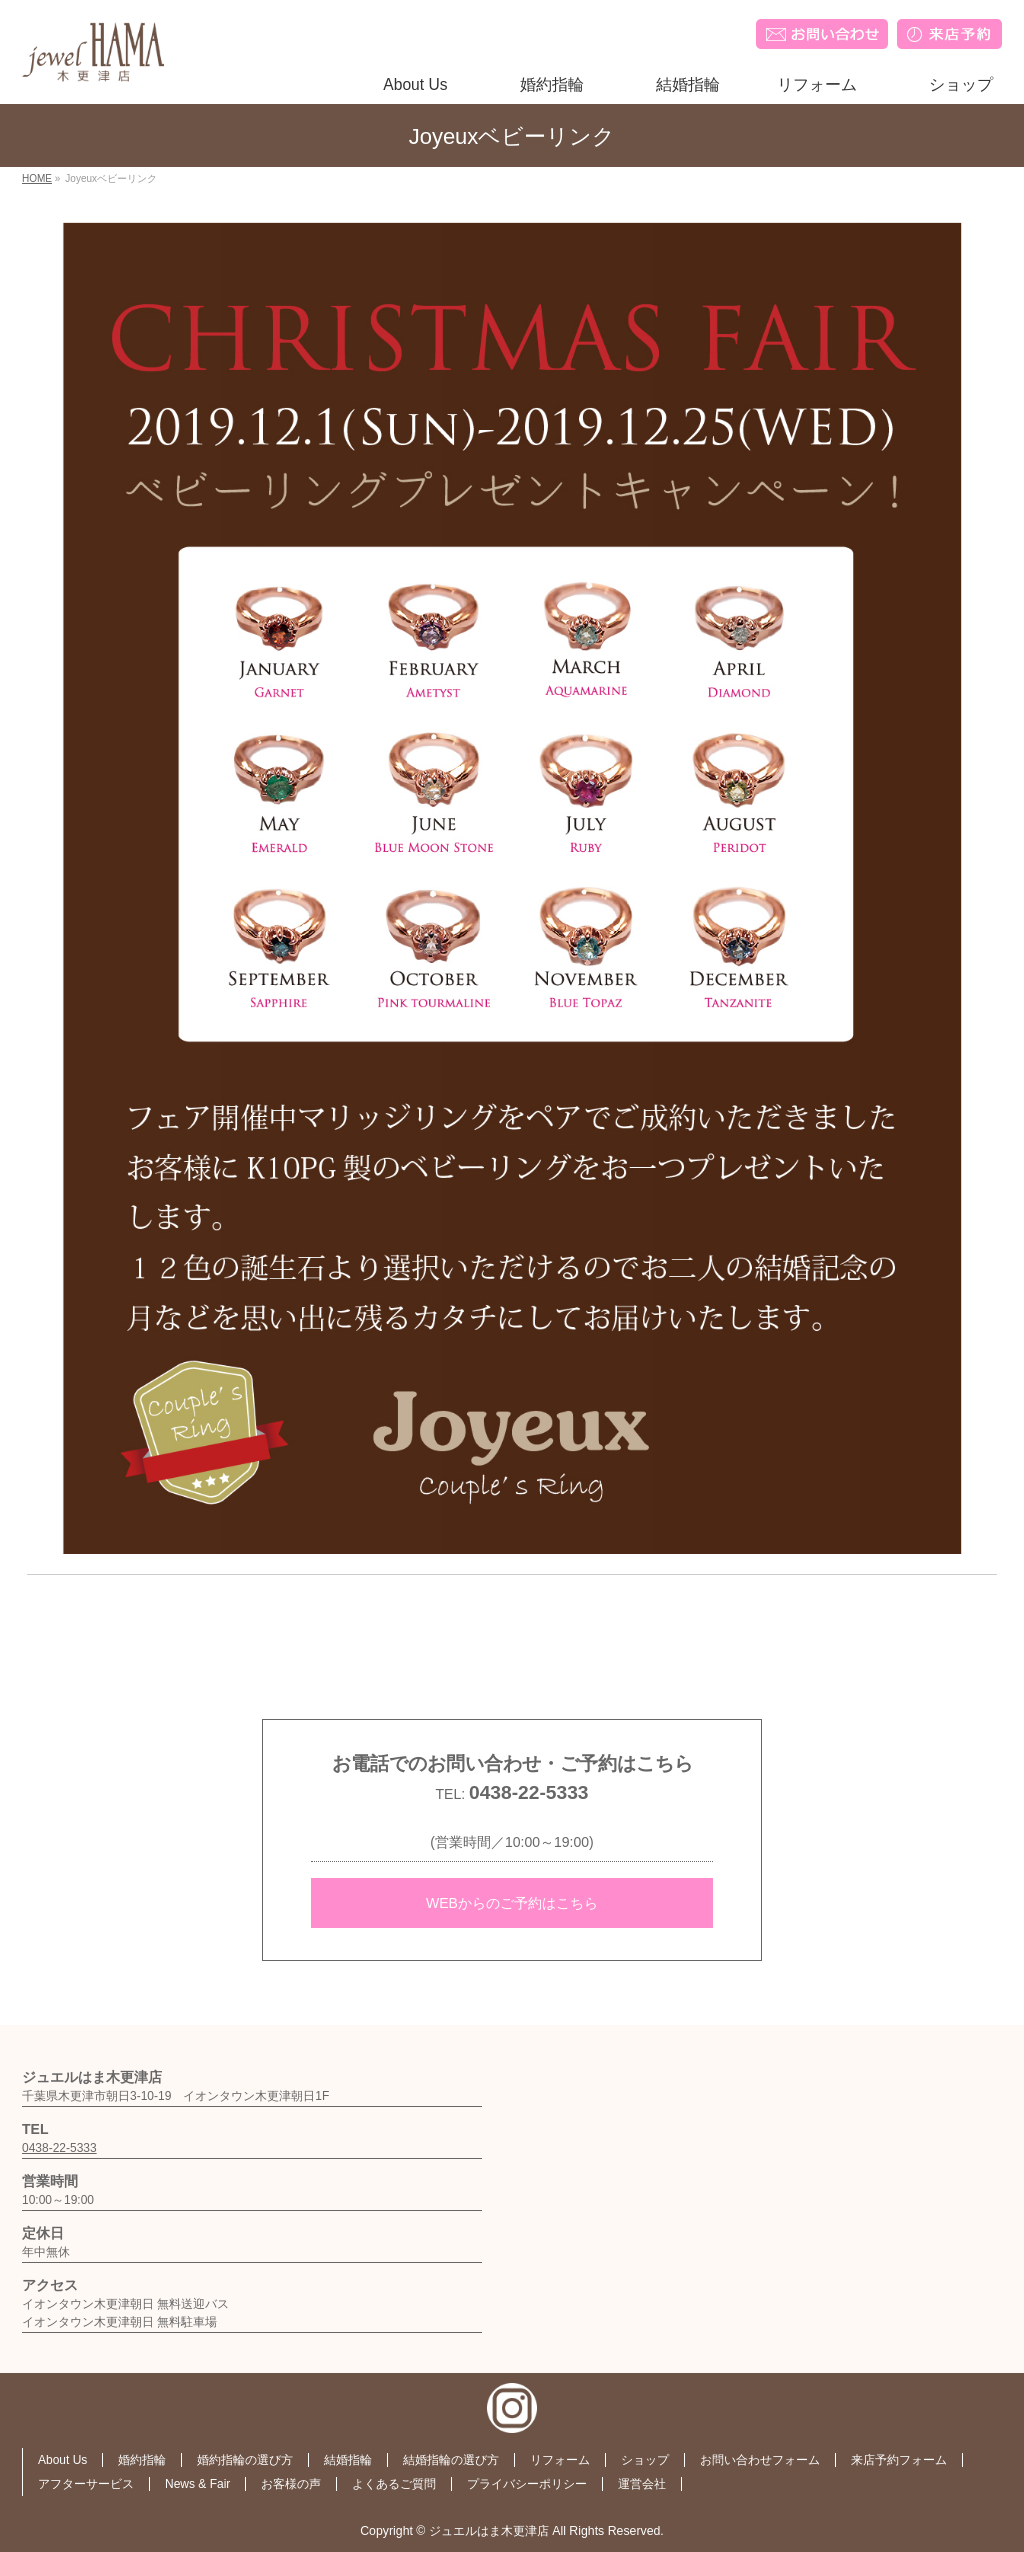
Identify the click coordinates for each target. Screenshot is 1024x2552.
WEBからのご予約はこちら (512, 1903)
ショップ (645, 2460)
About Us (62, 2460)
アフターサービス (86, 2484)
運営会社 (642, 2484)
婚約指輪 (142, 2460)
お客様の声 (291, 2484)
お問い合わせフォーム (760, 2460)
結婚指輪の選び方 (451, 2460)
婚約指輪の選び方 (245, 2460)
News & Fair (197, 2484)
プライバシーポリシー (527, 2484)
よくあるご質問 (394, 2484)
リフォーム (560, 2460)
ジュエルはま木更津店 (489, 2531)
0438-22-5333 (529, 1792)
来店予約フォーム (899, 2460)
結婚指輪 (348, 2460)
